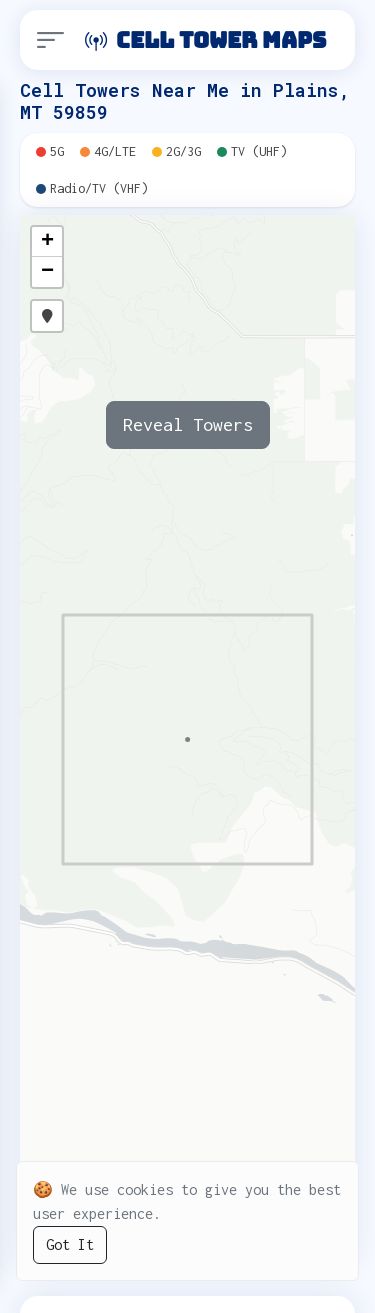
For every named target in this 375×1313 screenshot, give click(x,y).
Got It (70, 1244)
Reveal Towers (188, 424)
